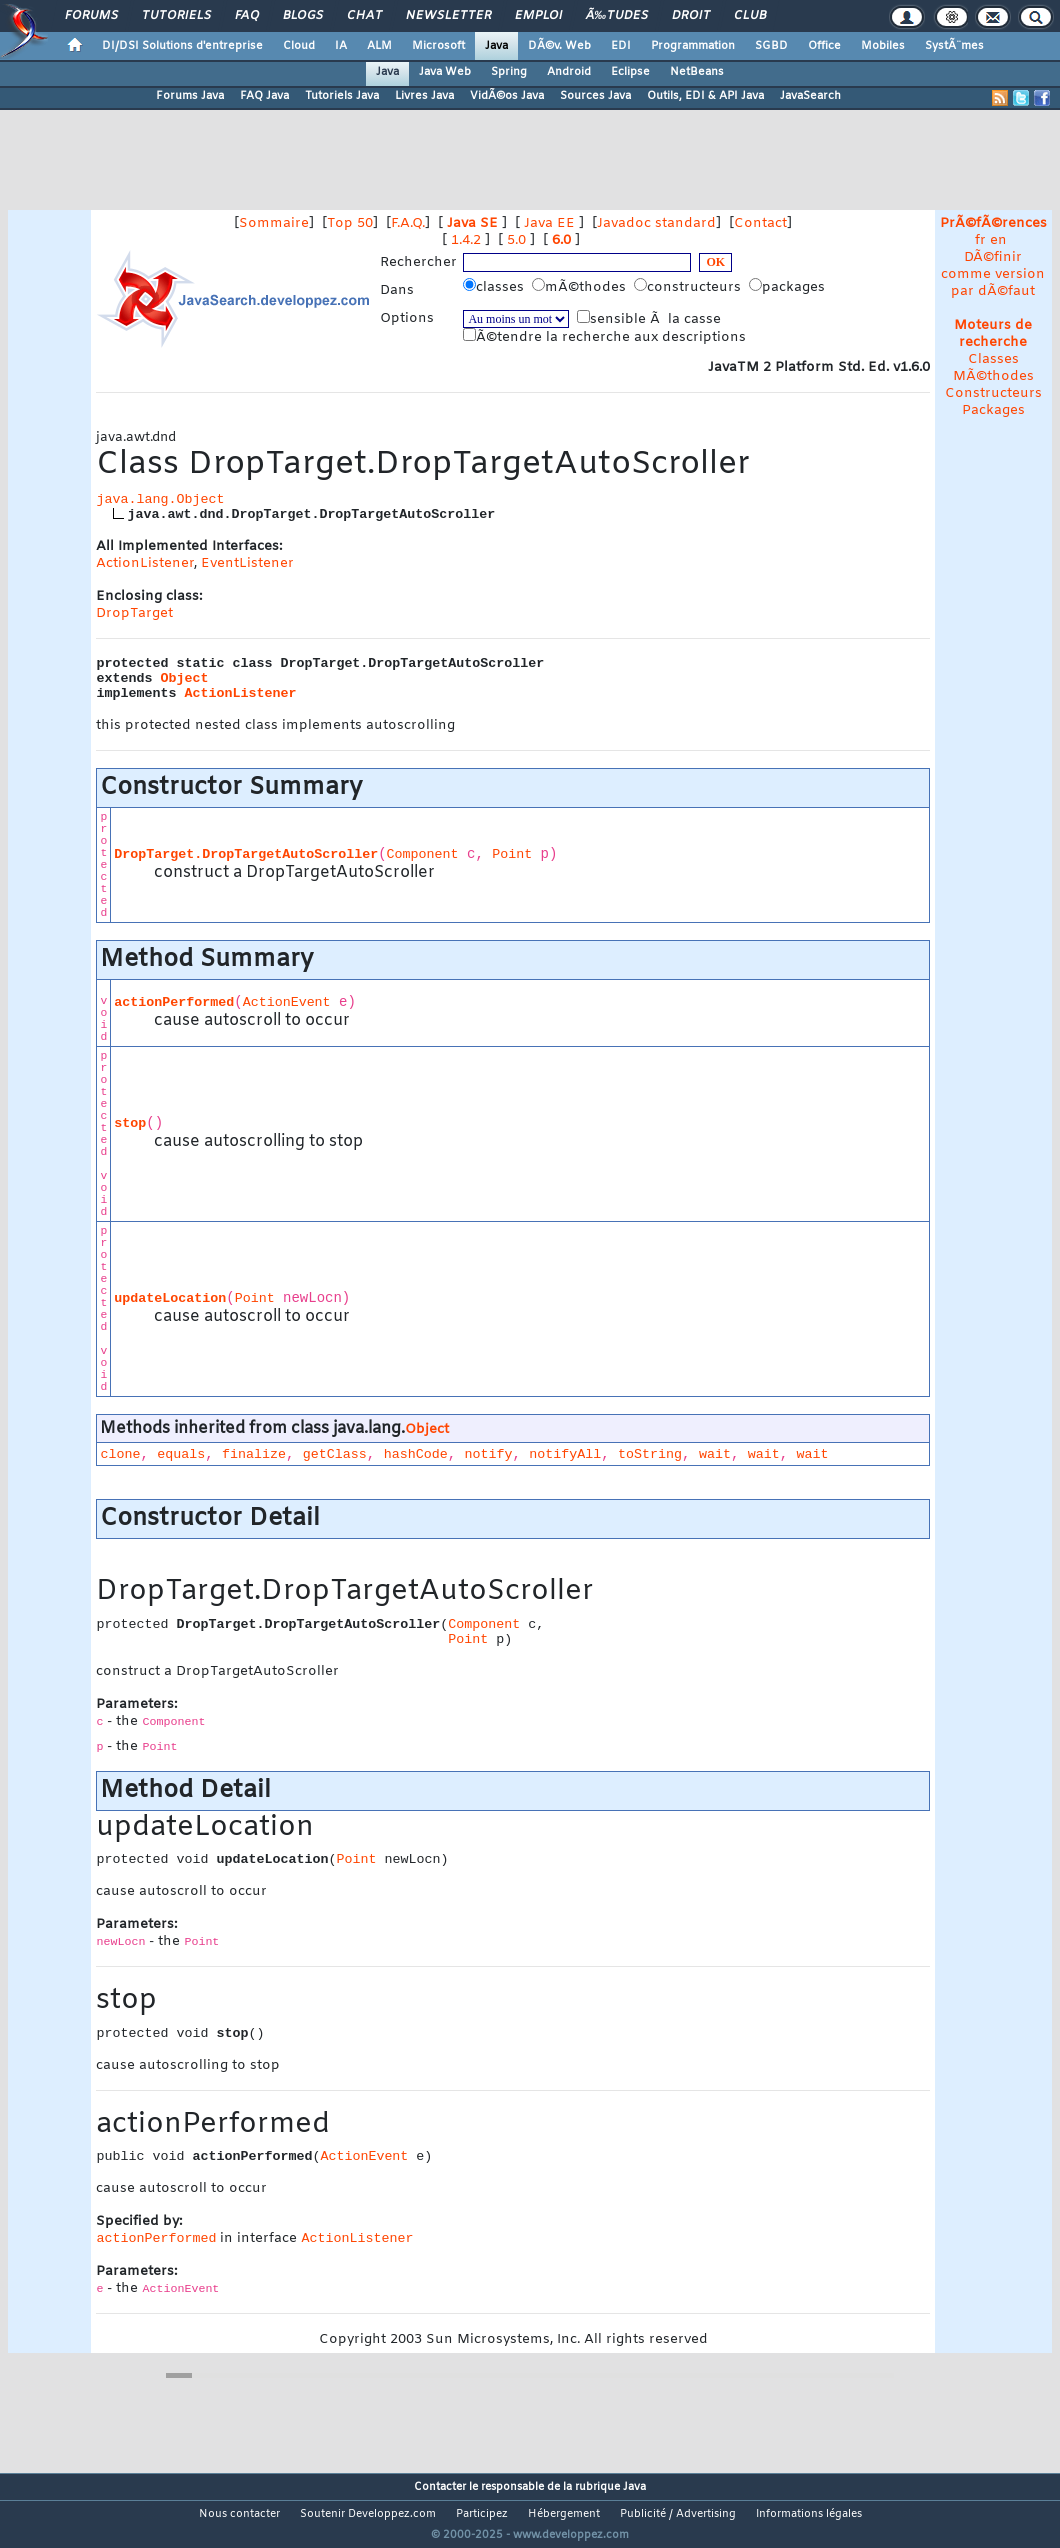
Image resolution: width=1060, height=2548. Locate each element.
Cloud (299, 46)
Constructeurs (993, 393)
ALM (379, 46)
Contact (760, 223)
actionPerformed (174, 1002)
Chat (364, 16)
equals (181, 1454)
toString (650, 1454)
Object (184, 678)
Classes (993, 359)
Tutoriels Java (342, 96)
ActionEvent (287, 1002)
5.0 (516, 240)
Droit (691, 16)
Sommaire (274, 223)
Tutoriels (176, 16)
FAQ (247, 16)
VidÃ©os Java (507, 96)
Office (824, 46)
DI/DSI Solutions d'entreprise (182, 46)
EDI (621, 46)
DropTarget (134, 613)
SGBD (771, 46)
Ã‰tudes (617, 16)
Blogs (303, 16)
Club (750, 16)
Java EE (549, 223)
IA (341, 46)
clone (120, 1454)
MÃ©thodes (993, 376)
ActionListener (145, 563)
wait (715, 1454)
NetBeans (697, 72)
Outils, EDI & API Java (705, 96)
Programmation (693, 46)
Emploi (538, 16)
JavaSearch (810, 96)
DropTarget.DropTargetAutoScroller (246, 854)
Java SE (472, 223)
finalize (254, 1454)
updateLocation (170, 1298)
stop (130, 1123)
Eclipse (630, 72)
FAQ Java (264, 96)
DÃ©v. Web (559, 46)
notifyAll (565, 1454)
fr (980, 240)
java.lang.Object (160, 499)
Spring (509, 72)
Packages (993, 410)
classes (495, 287)
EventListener (247, 563)
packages (789, 287)
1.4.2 (466, 240)
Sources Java (595, 96)
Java (496, 46)
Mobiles (883, 46)
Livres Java (424, 96)
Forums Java (190, 96)
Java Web (445, 72)
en (998, 240)
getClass (335, 1454)
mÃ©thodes (581, 287)
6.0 (561, 240)
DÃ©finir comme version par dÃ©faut (993, 274)
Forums (91, 16)
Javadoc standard (656, 223)
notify (488, 1454)
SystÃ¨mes (954, 46)
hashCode (416, 1454)
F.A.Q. (408, 223)
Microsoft (438, 46)
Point (512, 854)
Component (423, 854)
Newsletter (448, 16)
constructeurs (689, 287)
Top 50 (350, 223)
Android (569, 72)
